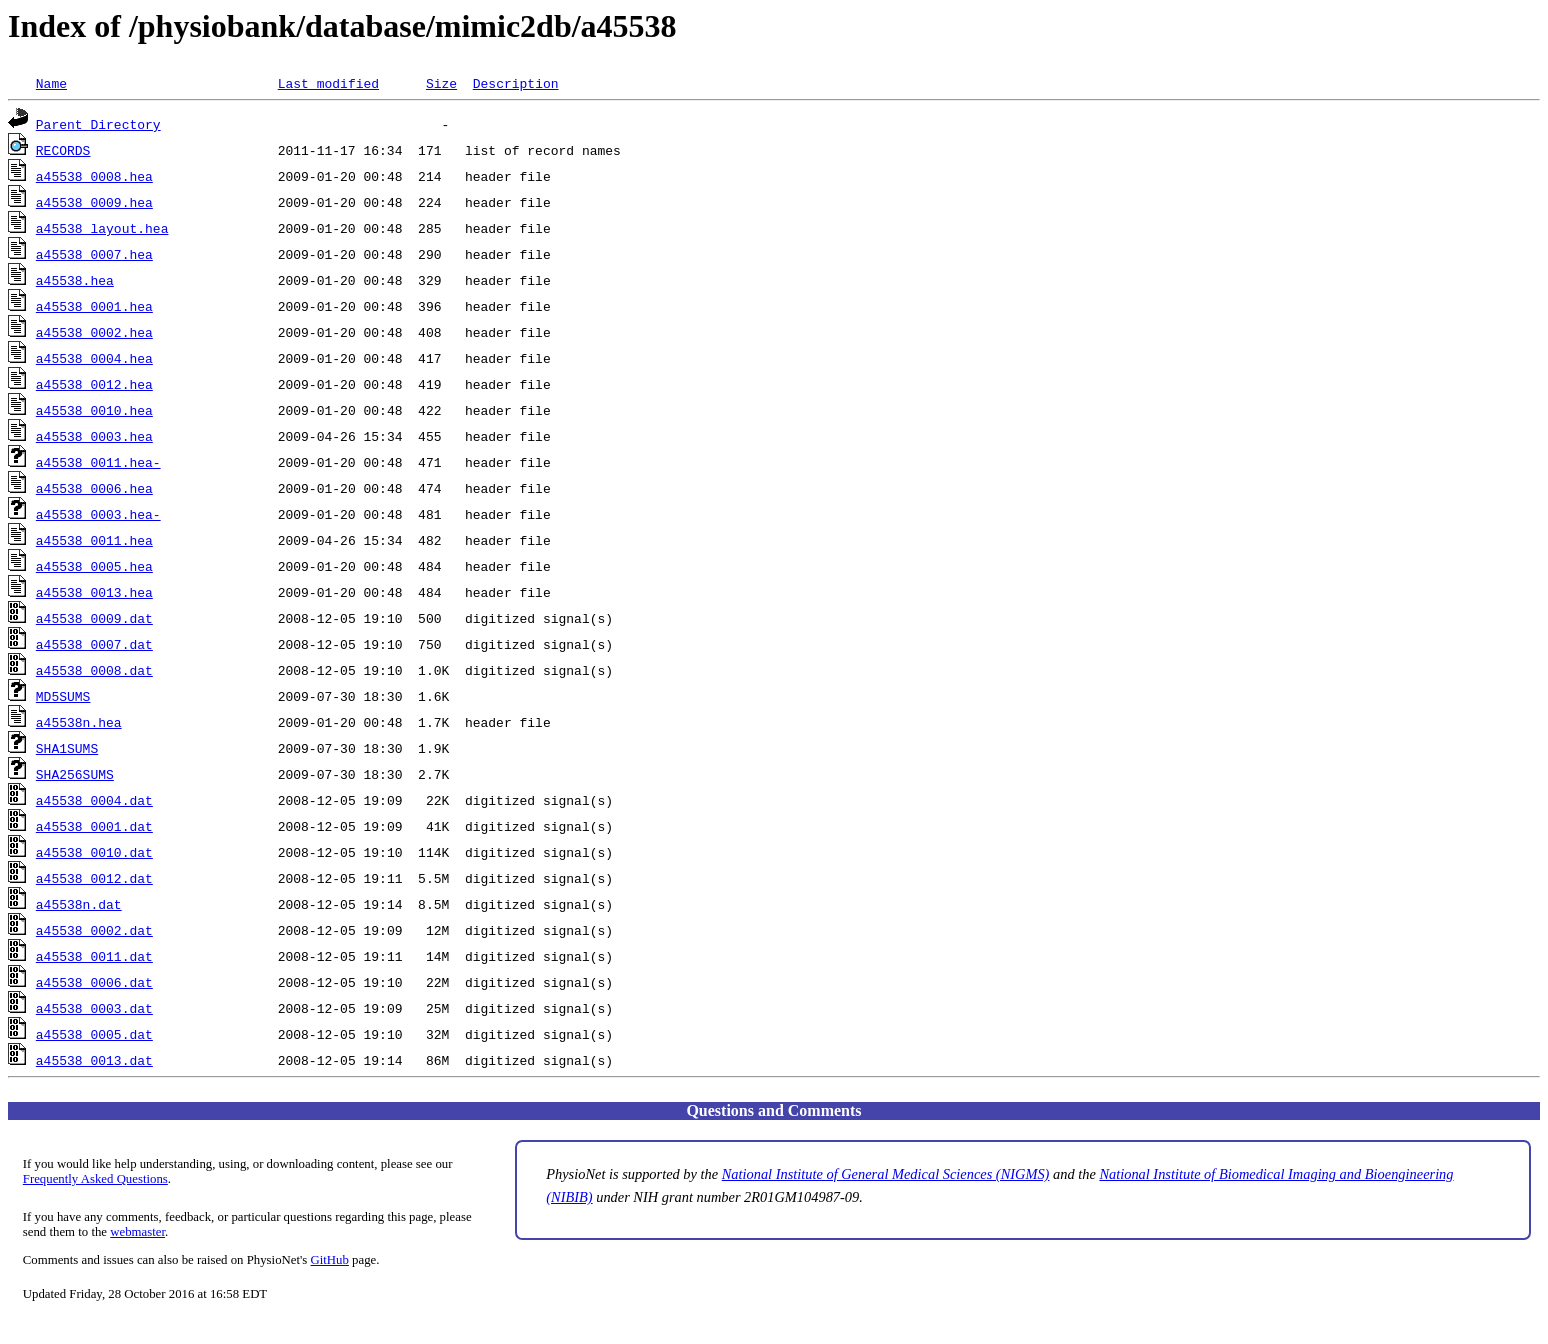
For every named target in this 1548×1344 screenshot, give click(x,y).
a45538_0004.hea (94, 358)
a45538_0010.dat (94, 852)
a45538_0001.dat (94, 826)
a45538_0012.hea (94, 384)
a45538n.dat (79, 904)
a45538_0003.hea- (98, 514)
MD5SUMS (63, 696)
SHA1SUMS (67, 748)
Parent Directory (98, 124)
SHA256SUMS (75, 774)
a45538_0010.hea (94, 410)
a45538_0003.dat (94, 1008)
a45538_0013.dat (94, 1060)
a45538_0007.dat (94, 644)
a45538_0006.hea (94, 488)
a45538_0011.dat (94, 956)
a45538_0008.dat (94, 670)
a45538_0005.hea (94, 566)
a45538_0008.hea (94, 176)
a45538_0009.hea (94, 202)
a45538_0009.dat (94, 618)
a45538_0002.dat (94, 930)
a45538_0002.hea (94, 332)
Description (516, 83)
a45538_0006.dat (94, 982)
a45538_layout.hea (102, 228)
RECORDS (63, 150)
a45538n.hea (79, 722)
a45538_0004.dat (94, 800)
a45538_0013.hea (94, 592)
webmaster (137, 1232)
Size (441, 83)
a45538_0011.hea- (98, 462)
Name (51, 83)
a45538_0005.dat (94, 1034)
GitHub (330, 1260)
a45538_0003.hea (94, 436)
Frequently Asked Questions (95, 1179)
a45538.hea (75, 280)
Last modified (328, 83)
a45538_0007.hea (94, 254)
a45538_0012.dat (94, 878)
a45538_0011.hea (94, 540)
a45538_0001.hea (94, 306)
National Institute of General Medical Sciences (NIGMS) (886, 1174)
